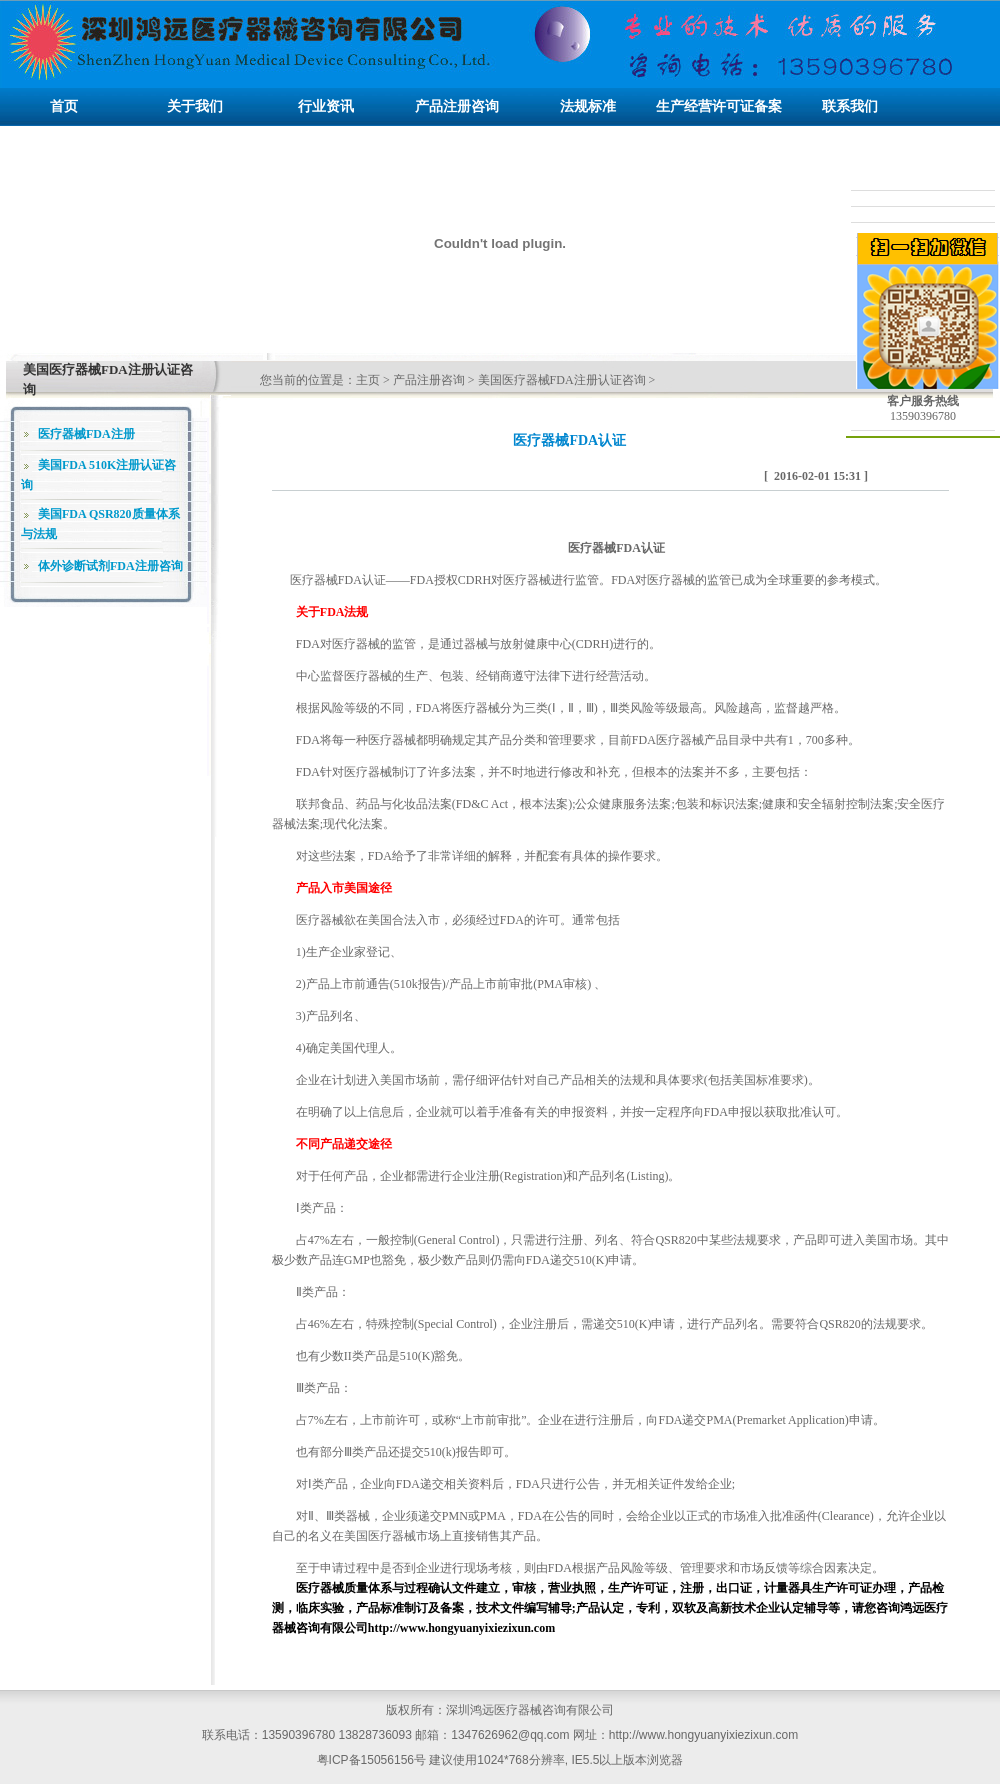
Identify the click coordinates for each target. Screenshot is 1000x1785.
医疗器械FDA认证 (338, 580)
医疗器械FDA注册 (86, 434)
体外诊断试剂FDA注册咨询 (110, 566)
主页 (368, 380)
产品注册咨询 (429, 380)
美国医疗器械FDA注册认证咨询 (562, 380)
